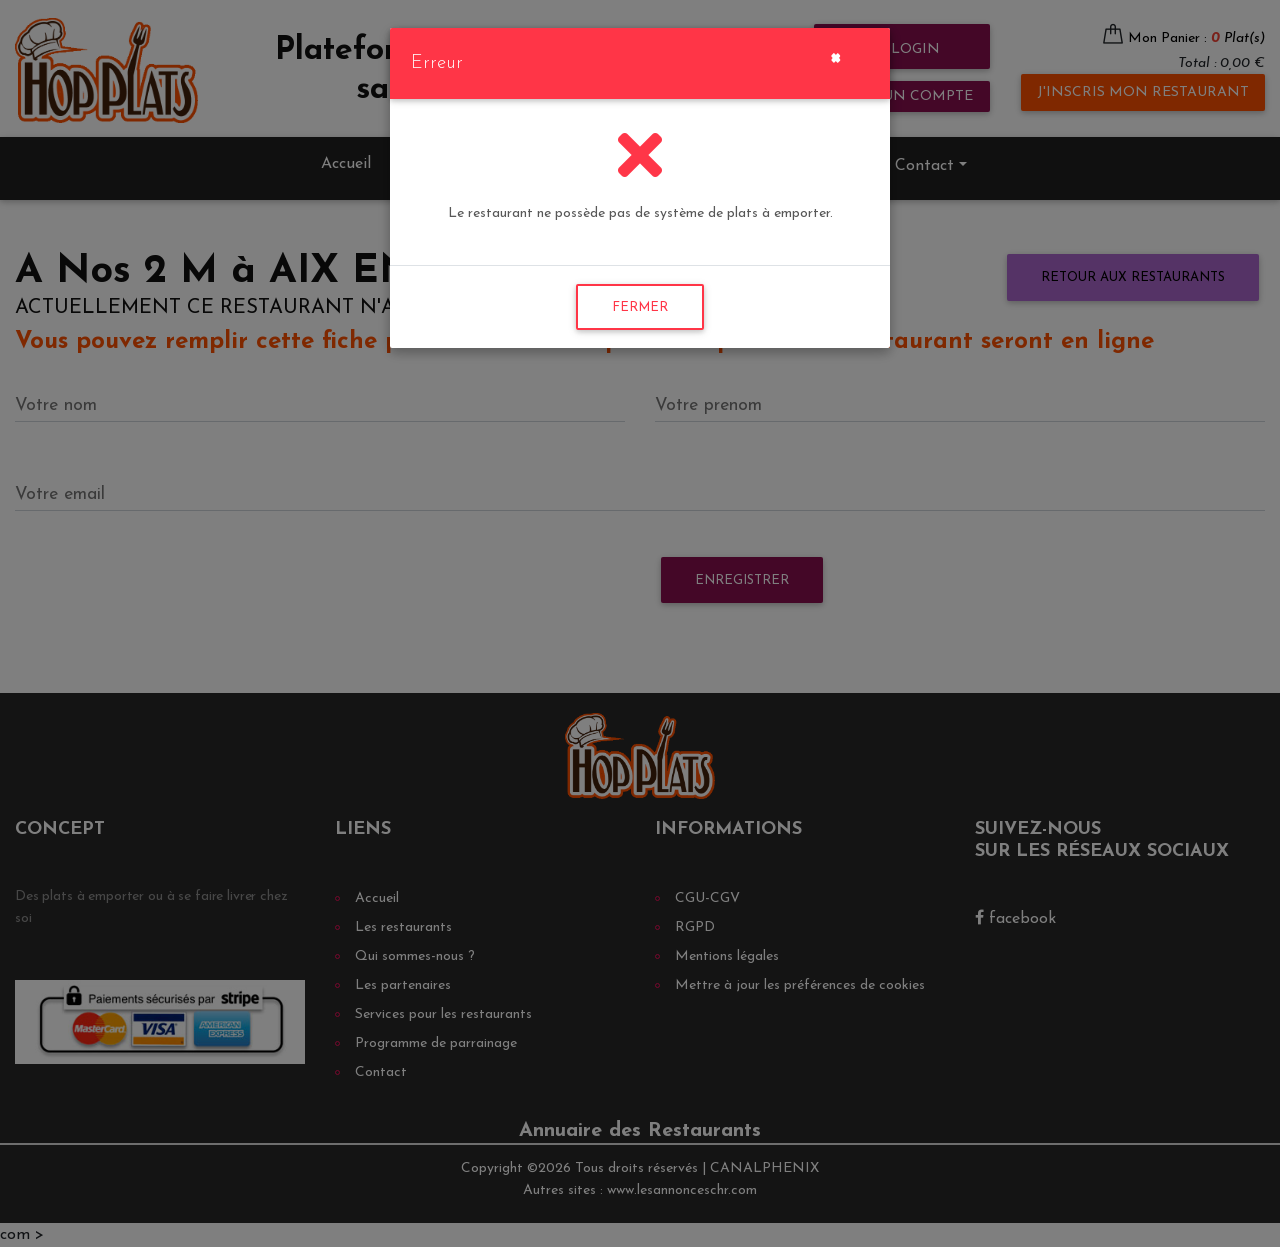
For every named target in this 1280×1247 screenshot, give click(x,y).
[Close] (835, 56)
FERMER (640, 307)
